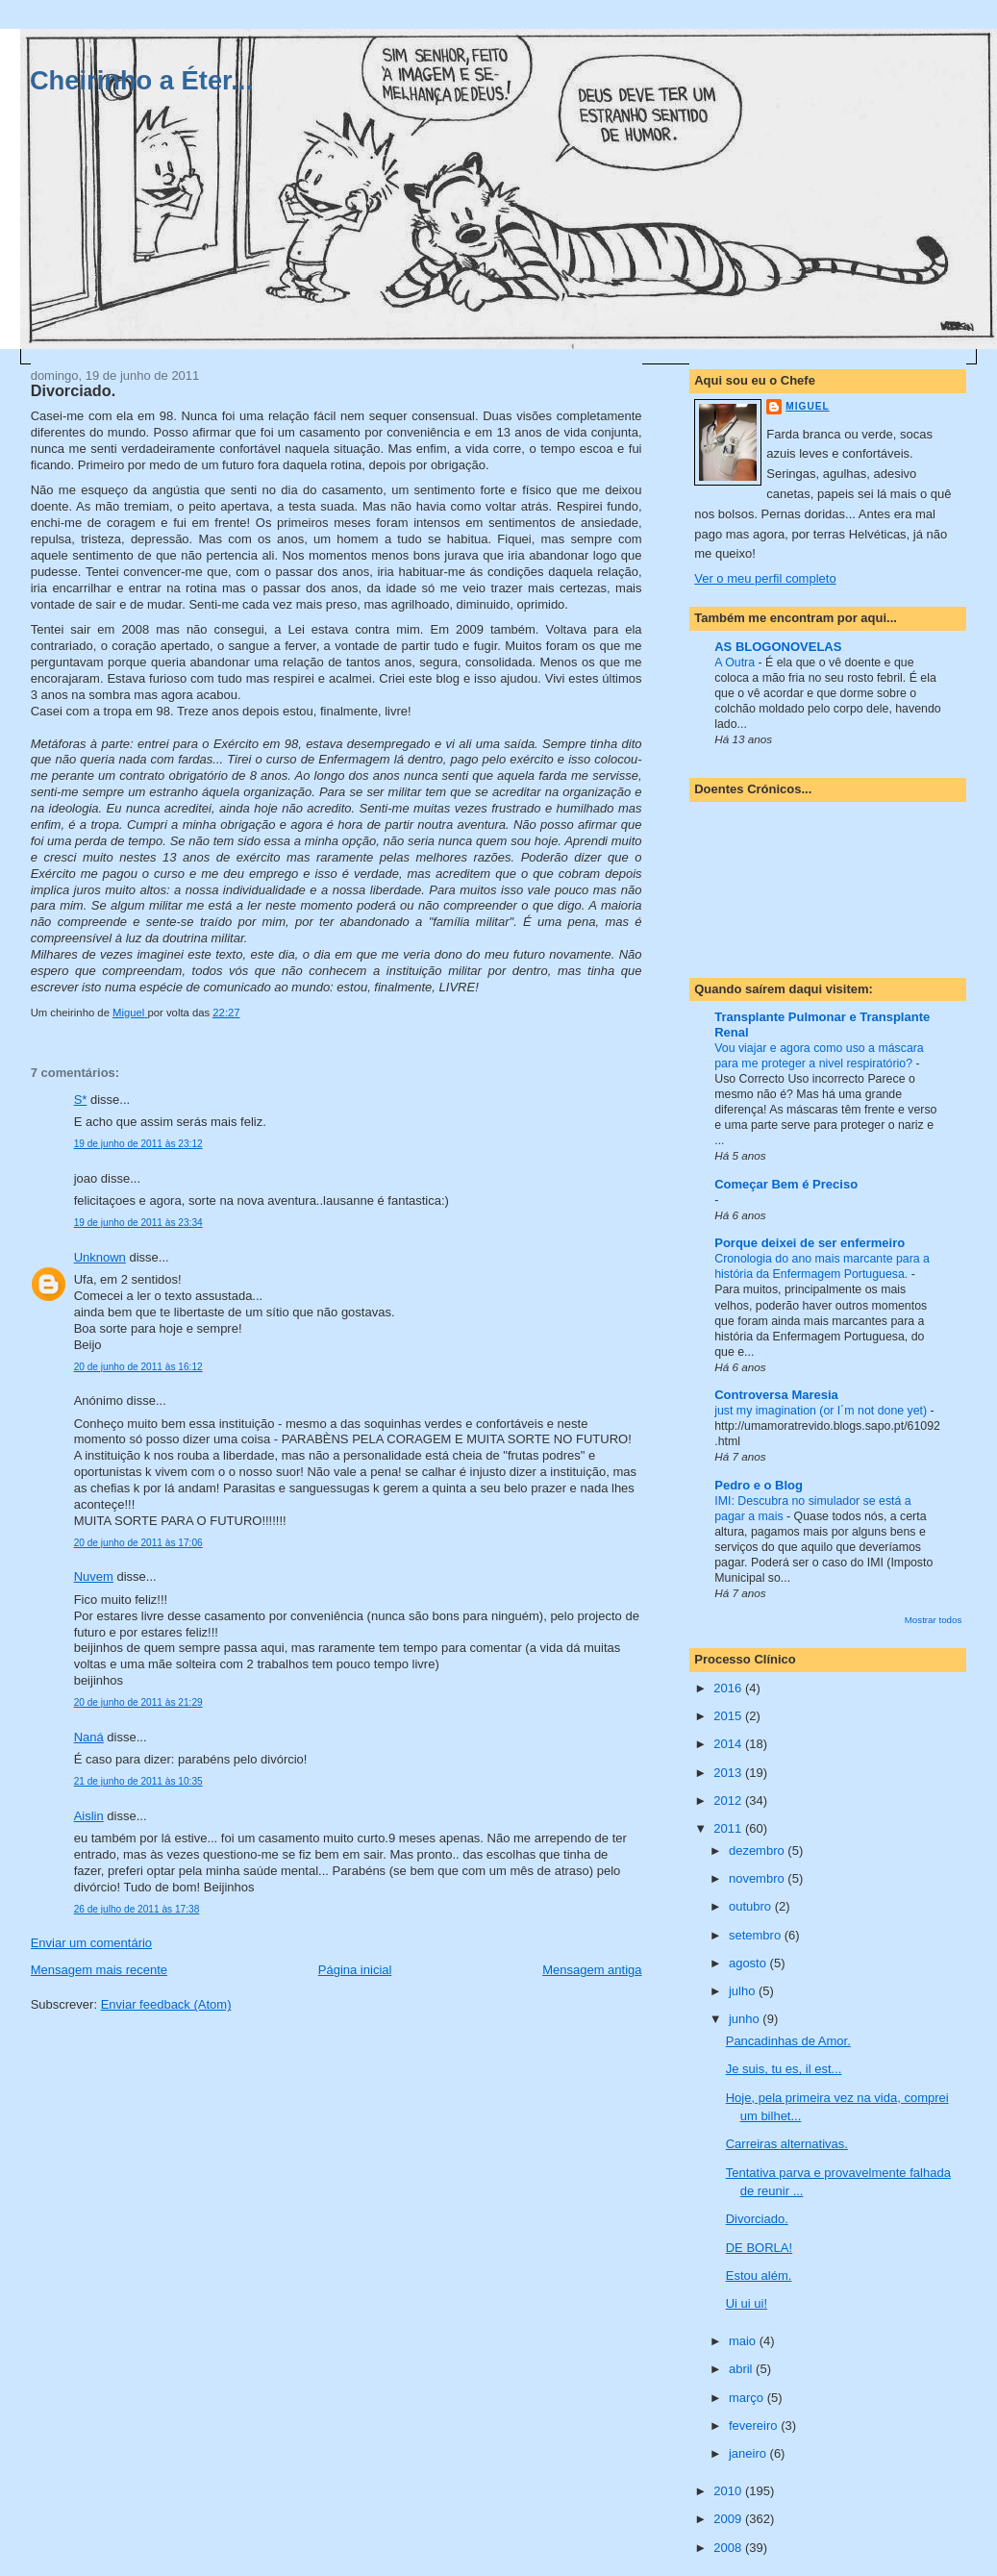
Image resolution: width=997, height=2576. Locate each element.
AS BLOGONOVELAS (777, 646)
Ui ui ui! (746, 2303)
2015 (729, 1716)
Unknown (100, 1257)
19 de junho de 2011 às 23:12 (138, 1143)
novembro (758, 1878)
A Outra (736, 662)
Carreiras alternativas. (787, 2144)
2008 (729, 2547)
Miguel (807, 406)
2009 (729, 2519)
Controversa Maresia (776, 1395)
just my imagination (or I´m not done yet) (822, 1410)
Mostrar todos (933, 1619)
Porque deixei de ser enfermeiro (809, 1243)
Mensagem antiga (591, 1970)
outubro (752, 1906)
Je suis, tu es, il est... (784, 2069)
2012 (729, 1800)
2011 (729, 1828)
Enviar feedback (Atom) (166, 2004)
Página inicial (355, 1970)
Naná (89, 1737)
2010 (729, 2491)
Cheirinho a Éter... (141, 80)
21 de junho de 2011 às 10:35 (138, 1781)
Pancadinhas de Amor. (788, 2041)
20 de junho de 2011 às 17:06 (138, 1543)
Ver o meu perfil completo (764, 578)
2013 (729, 1772)
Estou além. (759, 2275)
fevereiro (755, 2425)
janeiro (749, 2453)
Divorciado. (757, 2219)
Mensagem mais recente (99, 1970)
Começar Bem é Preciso (786, 1184)
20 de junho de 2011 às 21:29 (138, 1702)
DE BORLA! (759, 2247)
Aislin (89, 1816)
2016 (729, 1688)
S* (80, 1099)
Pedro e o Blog (758, 1485)
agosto (749, 1963)
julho (744, 1991)
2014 (729, 1744)
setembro (757, 1935)
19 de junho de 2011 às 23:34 (138, 1222)
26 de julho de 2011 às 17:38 (137, 1909)
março (748, 2397)
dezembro (758, 1850)
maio (744, 2341)
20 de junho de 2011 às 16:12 (138, 1367)
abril (742, 2369)
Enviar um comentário (91, 1943)
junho (745, 2019)
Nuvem (93, 1576)
